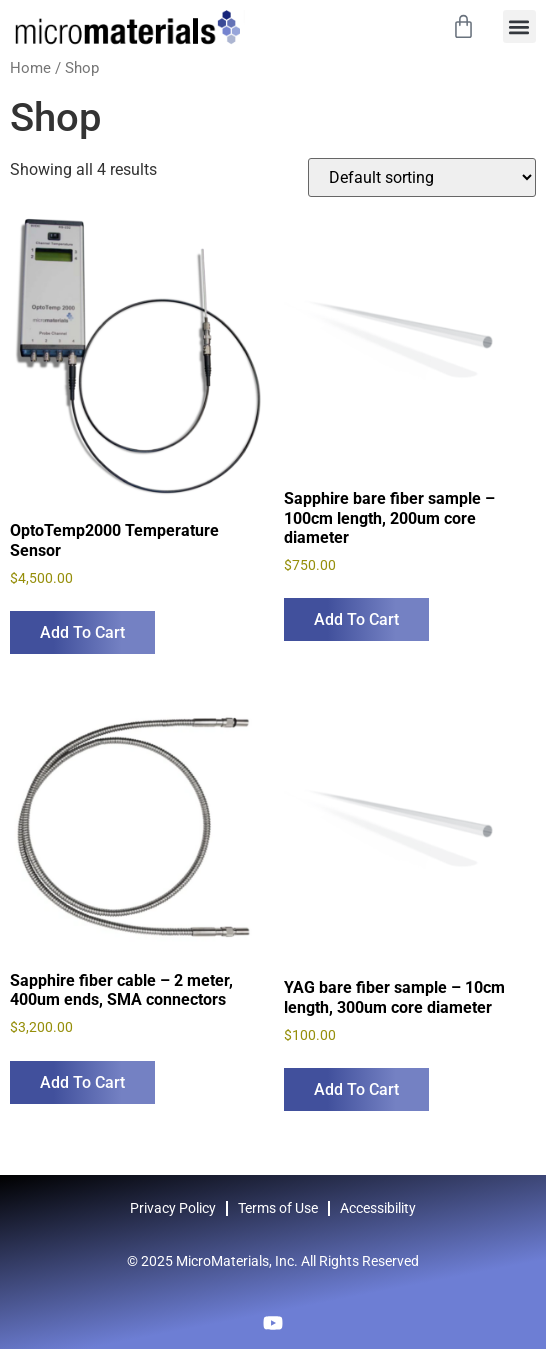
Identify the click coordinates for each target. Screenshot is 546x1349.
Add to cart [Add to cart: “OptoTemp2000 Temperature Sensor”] (82, 632)
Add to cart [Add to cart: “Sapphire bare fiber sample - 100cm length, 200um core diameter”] (356, 619)
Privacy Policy (173, 1208)
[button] (519, 26)
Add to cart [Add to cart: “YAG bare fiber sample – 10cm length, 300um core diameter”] (356, 1089)
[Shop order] (422, 177)
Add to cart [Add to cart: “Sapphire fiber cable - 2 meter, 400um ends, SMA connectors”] (82, 1082)
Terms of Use (278, 1208)
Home (30, 68)
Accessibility (378, 1208)
